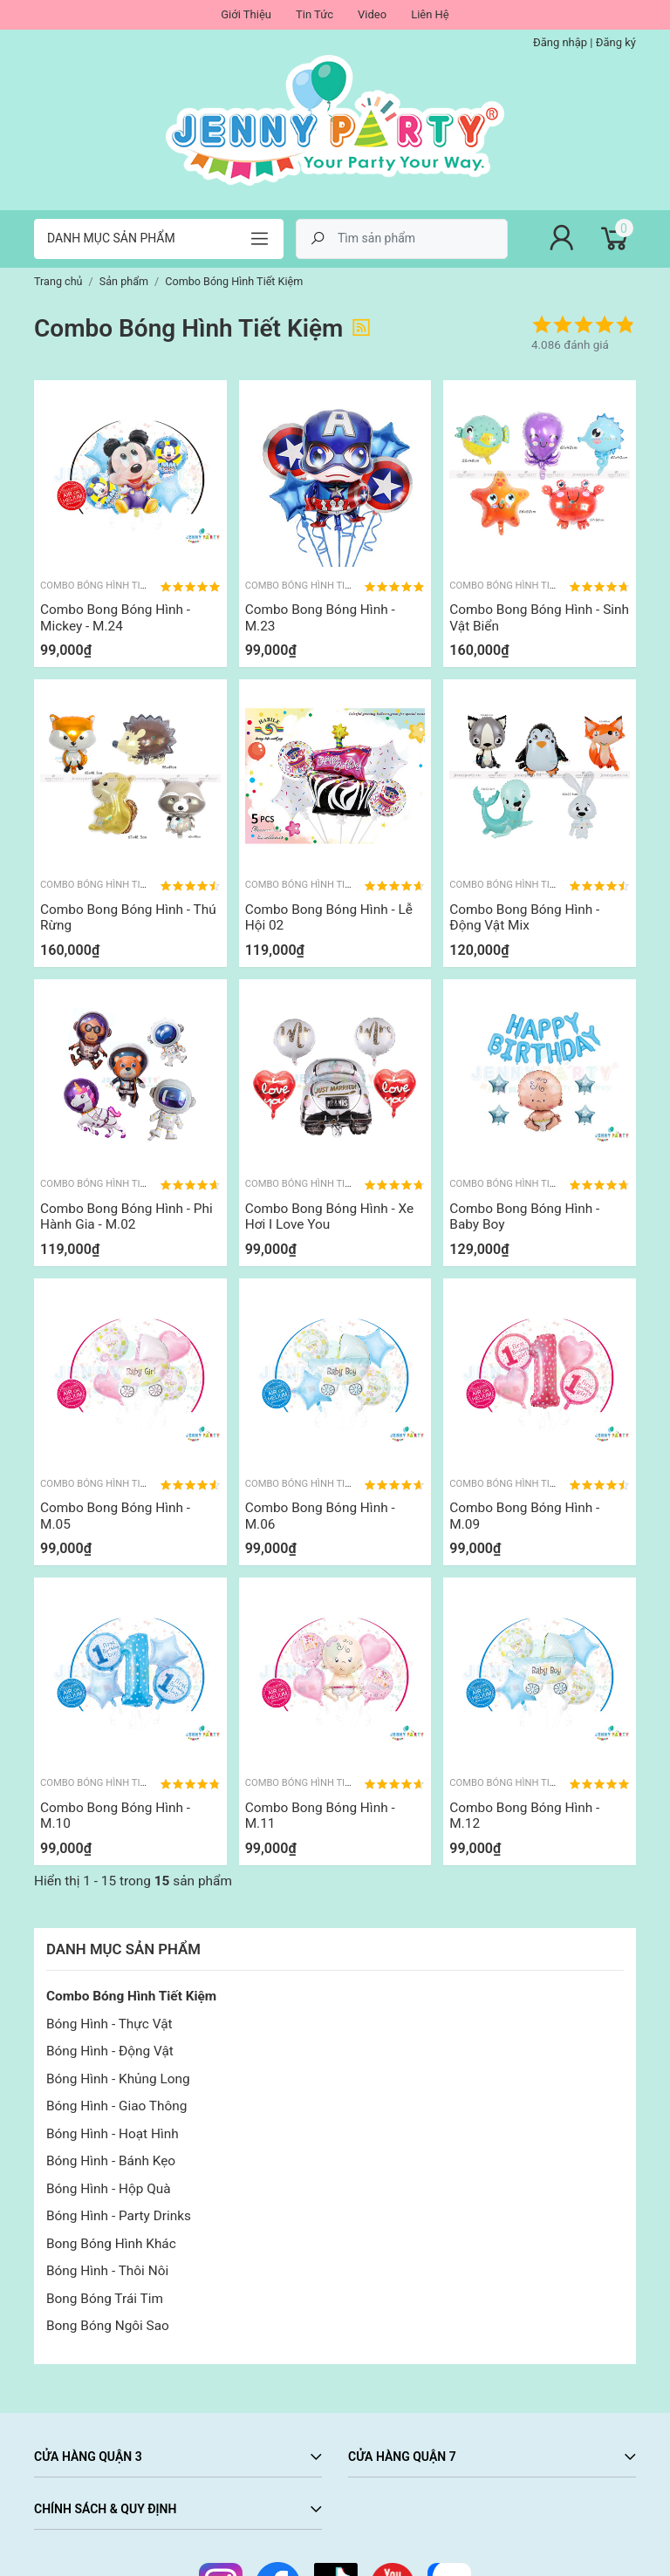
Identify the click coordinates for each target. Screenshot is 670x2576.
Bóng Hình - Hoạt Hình (112, 2134)
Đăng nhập (560, 42)
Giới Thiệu (246, 14)
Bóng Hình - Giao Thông (116, 2106)
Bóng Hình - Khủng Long (118, 2079)
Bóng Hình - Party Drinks (118, 2216)
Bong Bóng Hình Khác (111, 2244)
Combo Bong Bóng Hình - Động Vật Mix (524, 917)
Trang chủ (58, 281)
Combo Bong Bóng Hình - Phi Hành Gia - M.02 (126, 1216)
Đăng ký (616, 42)
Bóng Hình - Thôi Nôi (107, 2271)
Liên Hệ (430, 14)
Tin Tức (314, 14)
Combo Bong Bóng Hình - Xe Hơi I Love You (329, 1216)
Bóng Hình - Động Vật (110, 2051)
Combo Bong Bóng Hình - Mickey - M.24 (115, 617)
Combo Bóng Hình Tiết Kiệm (131, 1996)
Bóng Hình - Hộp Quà (108, 2189)
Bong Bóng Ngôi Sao (107, 2326)
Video (372, 14)
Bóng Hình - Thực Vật (109, 2024)
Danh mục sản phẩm (111, 238)
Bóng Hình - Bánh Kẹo (110, 2161)
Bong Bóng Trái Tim (104, 2299)
